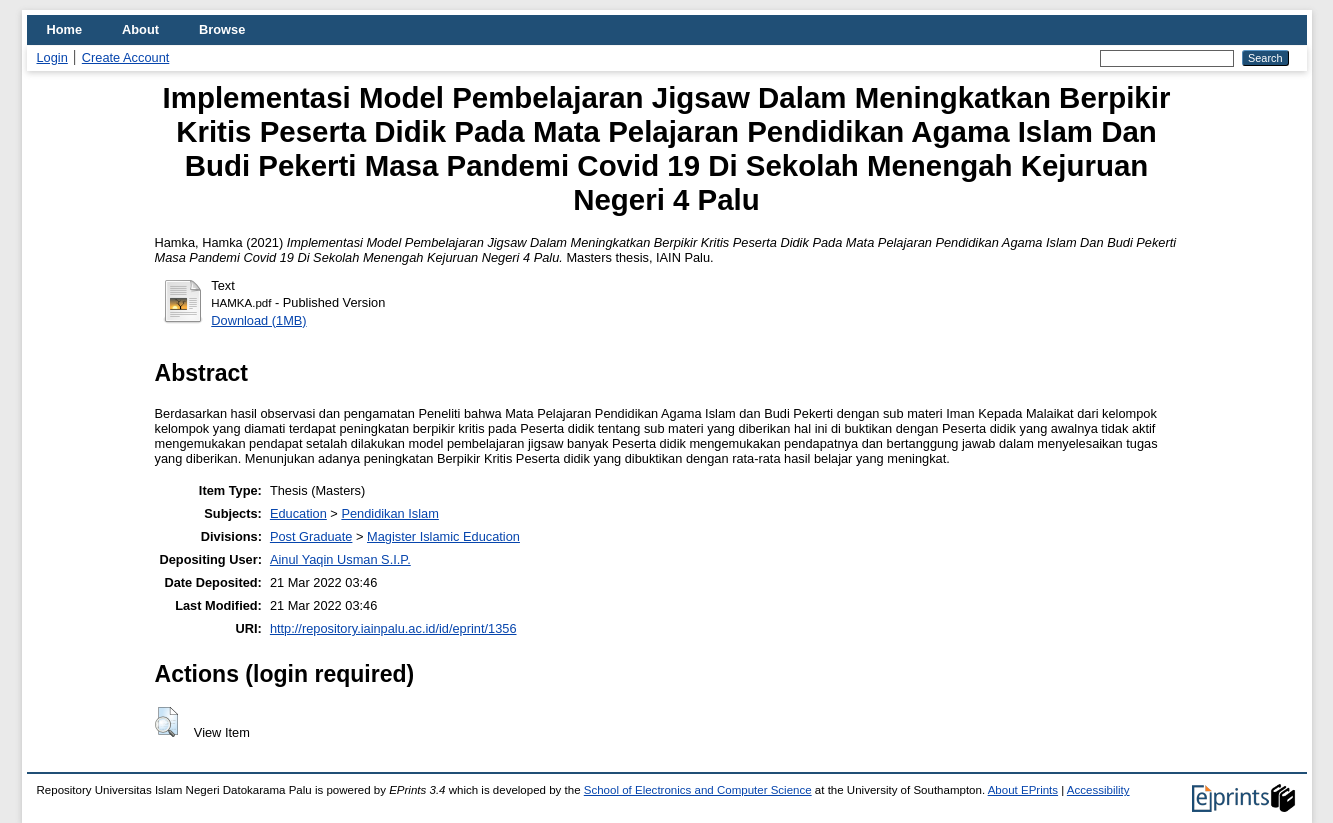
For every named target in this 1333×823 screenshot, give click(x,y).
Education (298, 513)
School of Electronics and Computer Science (698, 790)
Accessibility (1098, 790)
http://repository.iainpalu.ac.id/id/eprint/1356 (393, 628)
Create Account (126, 57)
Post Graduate (311, 536)
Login (52, 57)
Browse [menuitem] (222, 29)
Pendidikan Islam (389, 513)
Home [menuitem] (65, 29)
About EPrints (1023, 790)
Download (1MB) (258, 320)
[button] (166, 722)
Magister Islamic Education (443, 536)
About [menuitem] (140, 29)
